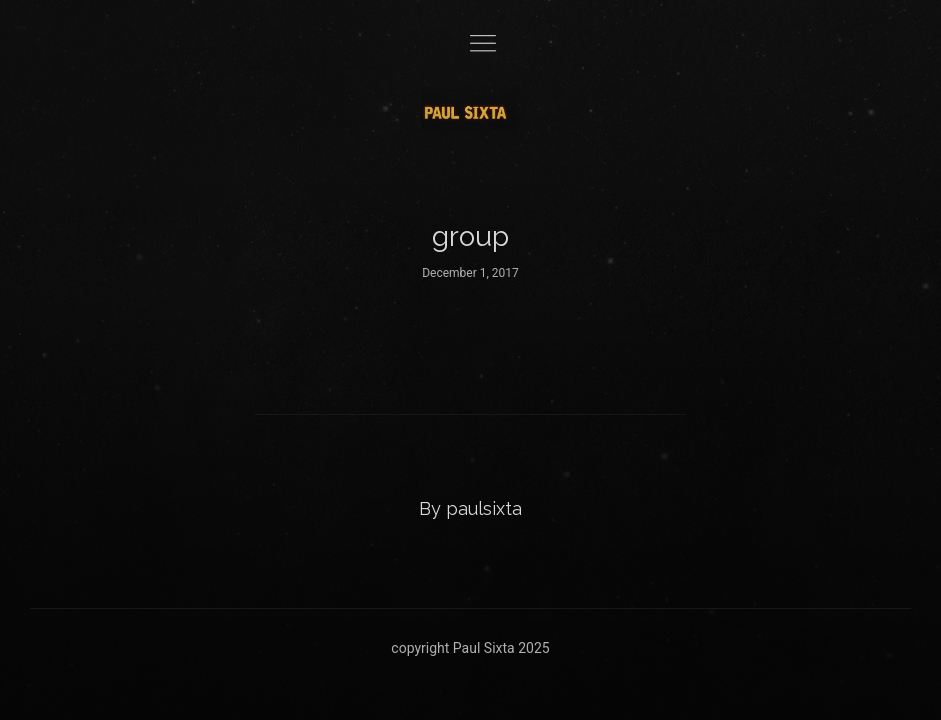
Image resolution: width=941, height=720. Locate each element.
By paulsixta (470, 508)
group (470, 236)
